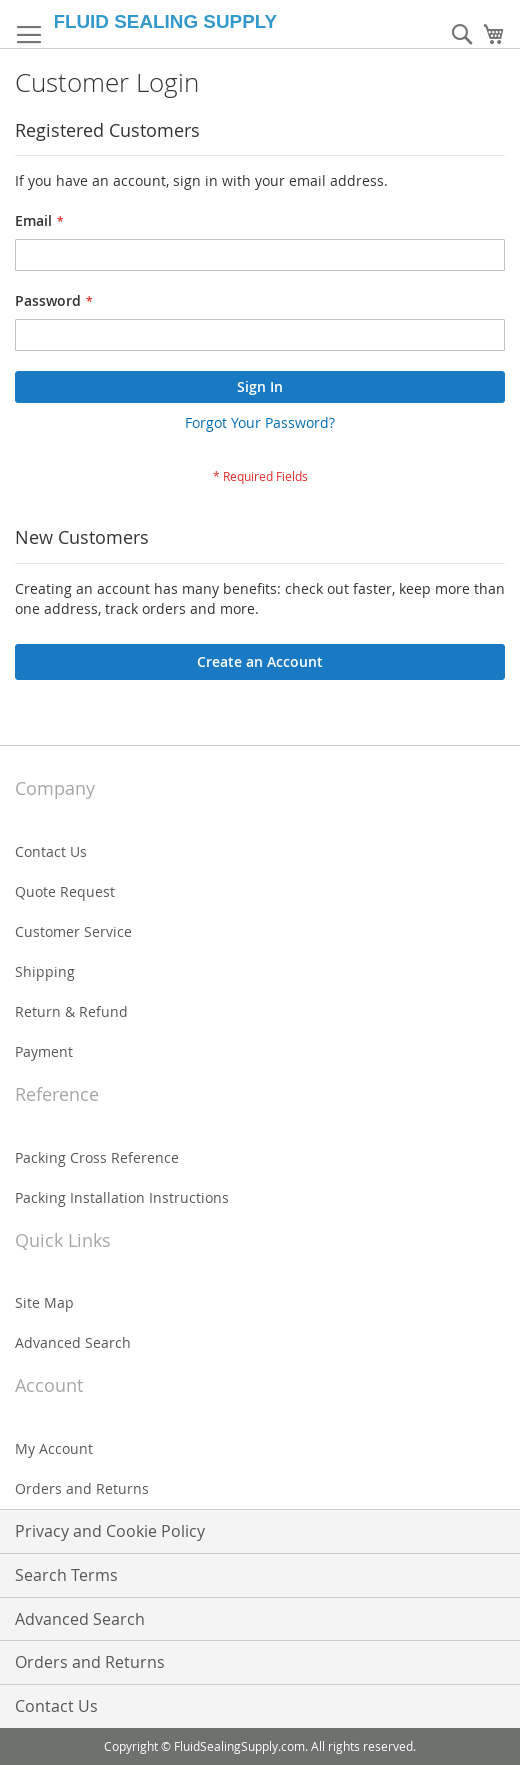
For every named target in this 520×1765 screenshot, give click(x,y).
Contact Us (51, 851)
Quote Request (65, 891)
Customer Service (73, 931)
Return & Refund (71, 1011)
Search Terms (66, 1575)
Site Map (44, 1302)
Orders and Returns (82, 1488)
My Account (54, 1448)
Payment (44, 1051)
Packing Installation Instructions (122, 1197)
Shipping (45, 971)
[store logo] (177, 21)
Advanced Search (73, 1342)
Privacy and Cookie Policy (110, 1531)
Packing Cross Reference (97, 1157)
